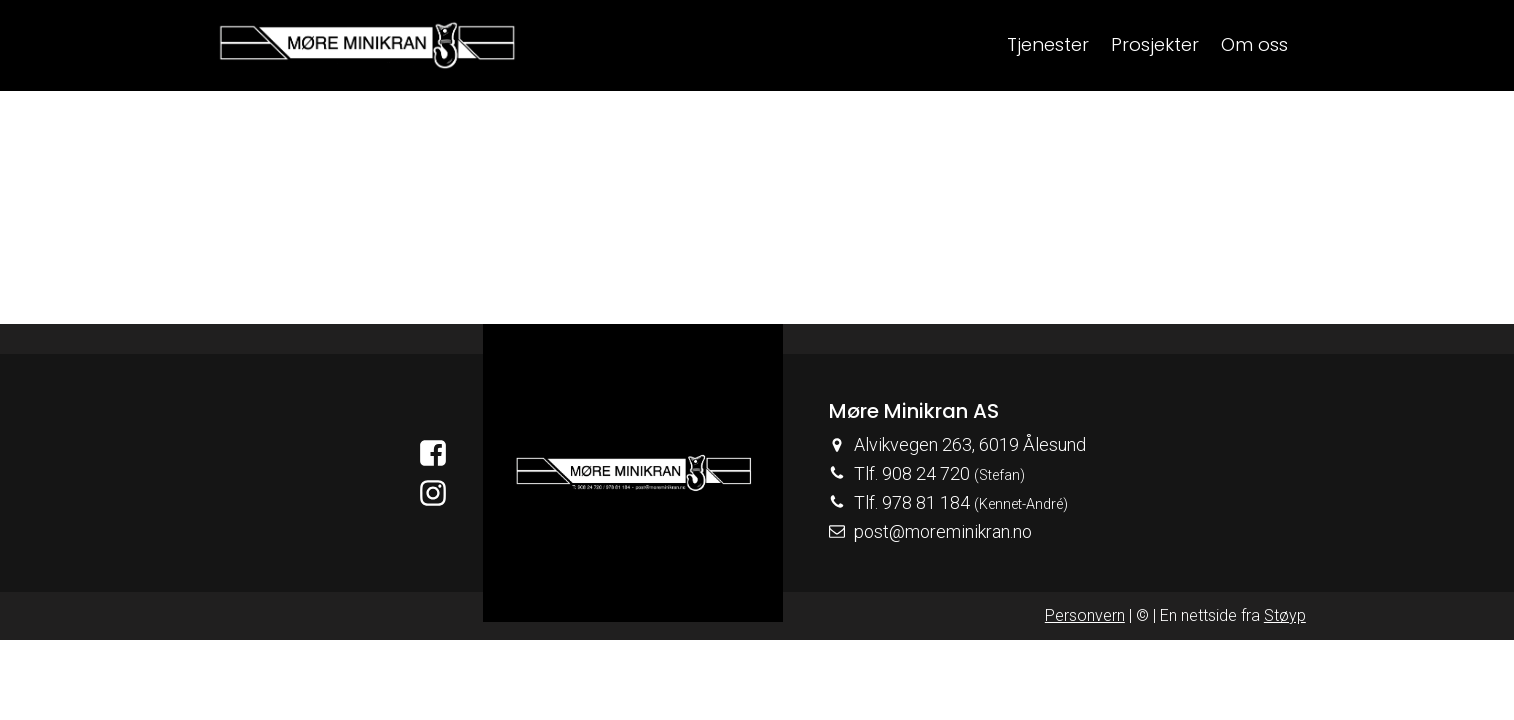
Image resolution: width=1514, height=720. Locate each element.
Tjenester (1048, 44)
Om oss (1254, 44)
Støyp (1285, 615)
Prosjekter (1155, 44)
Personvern (1085, 615)
